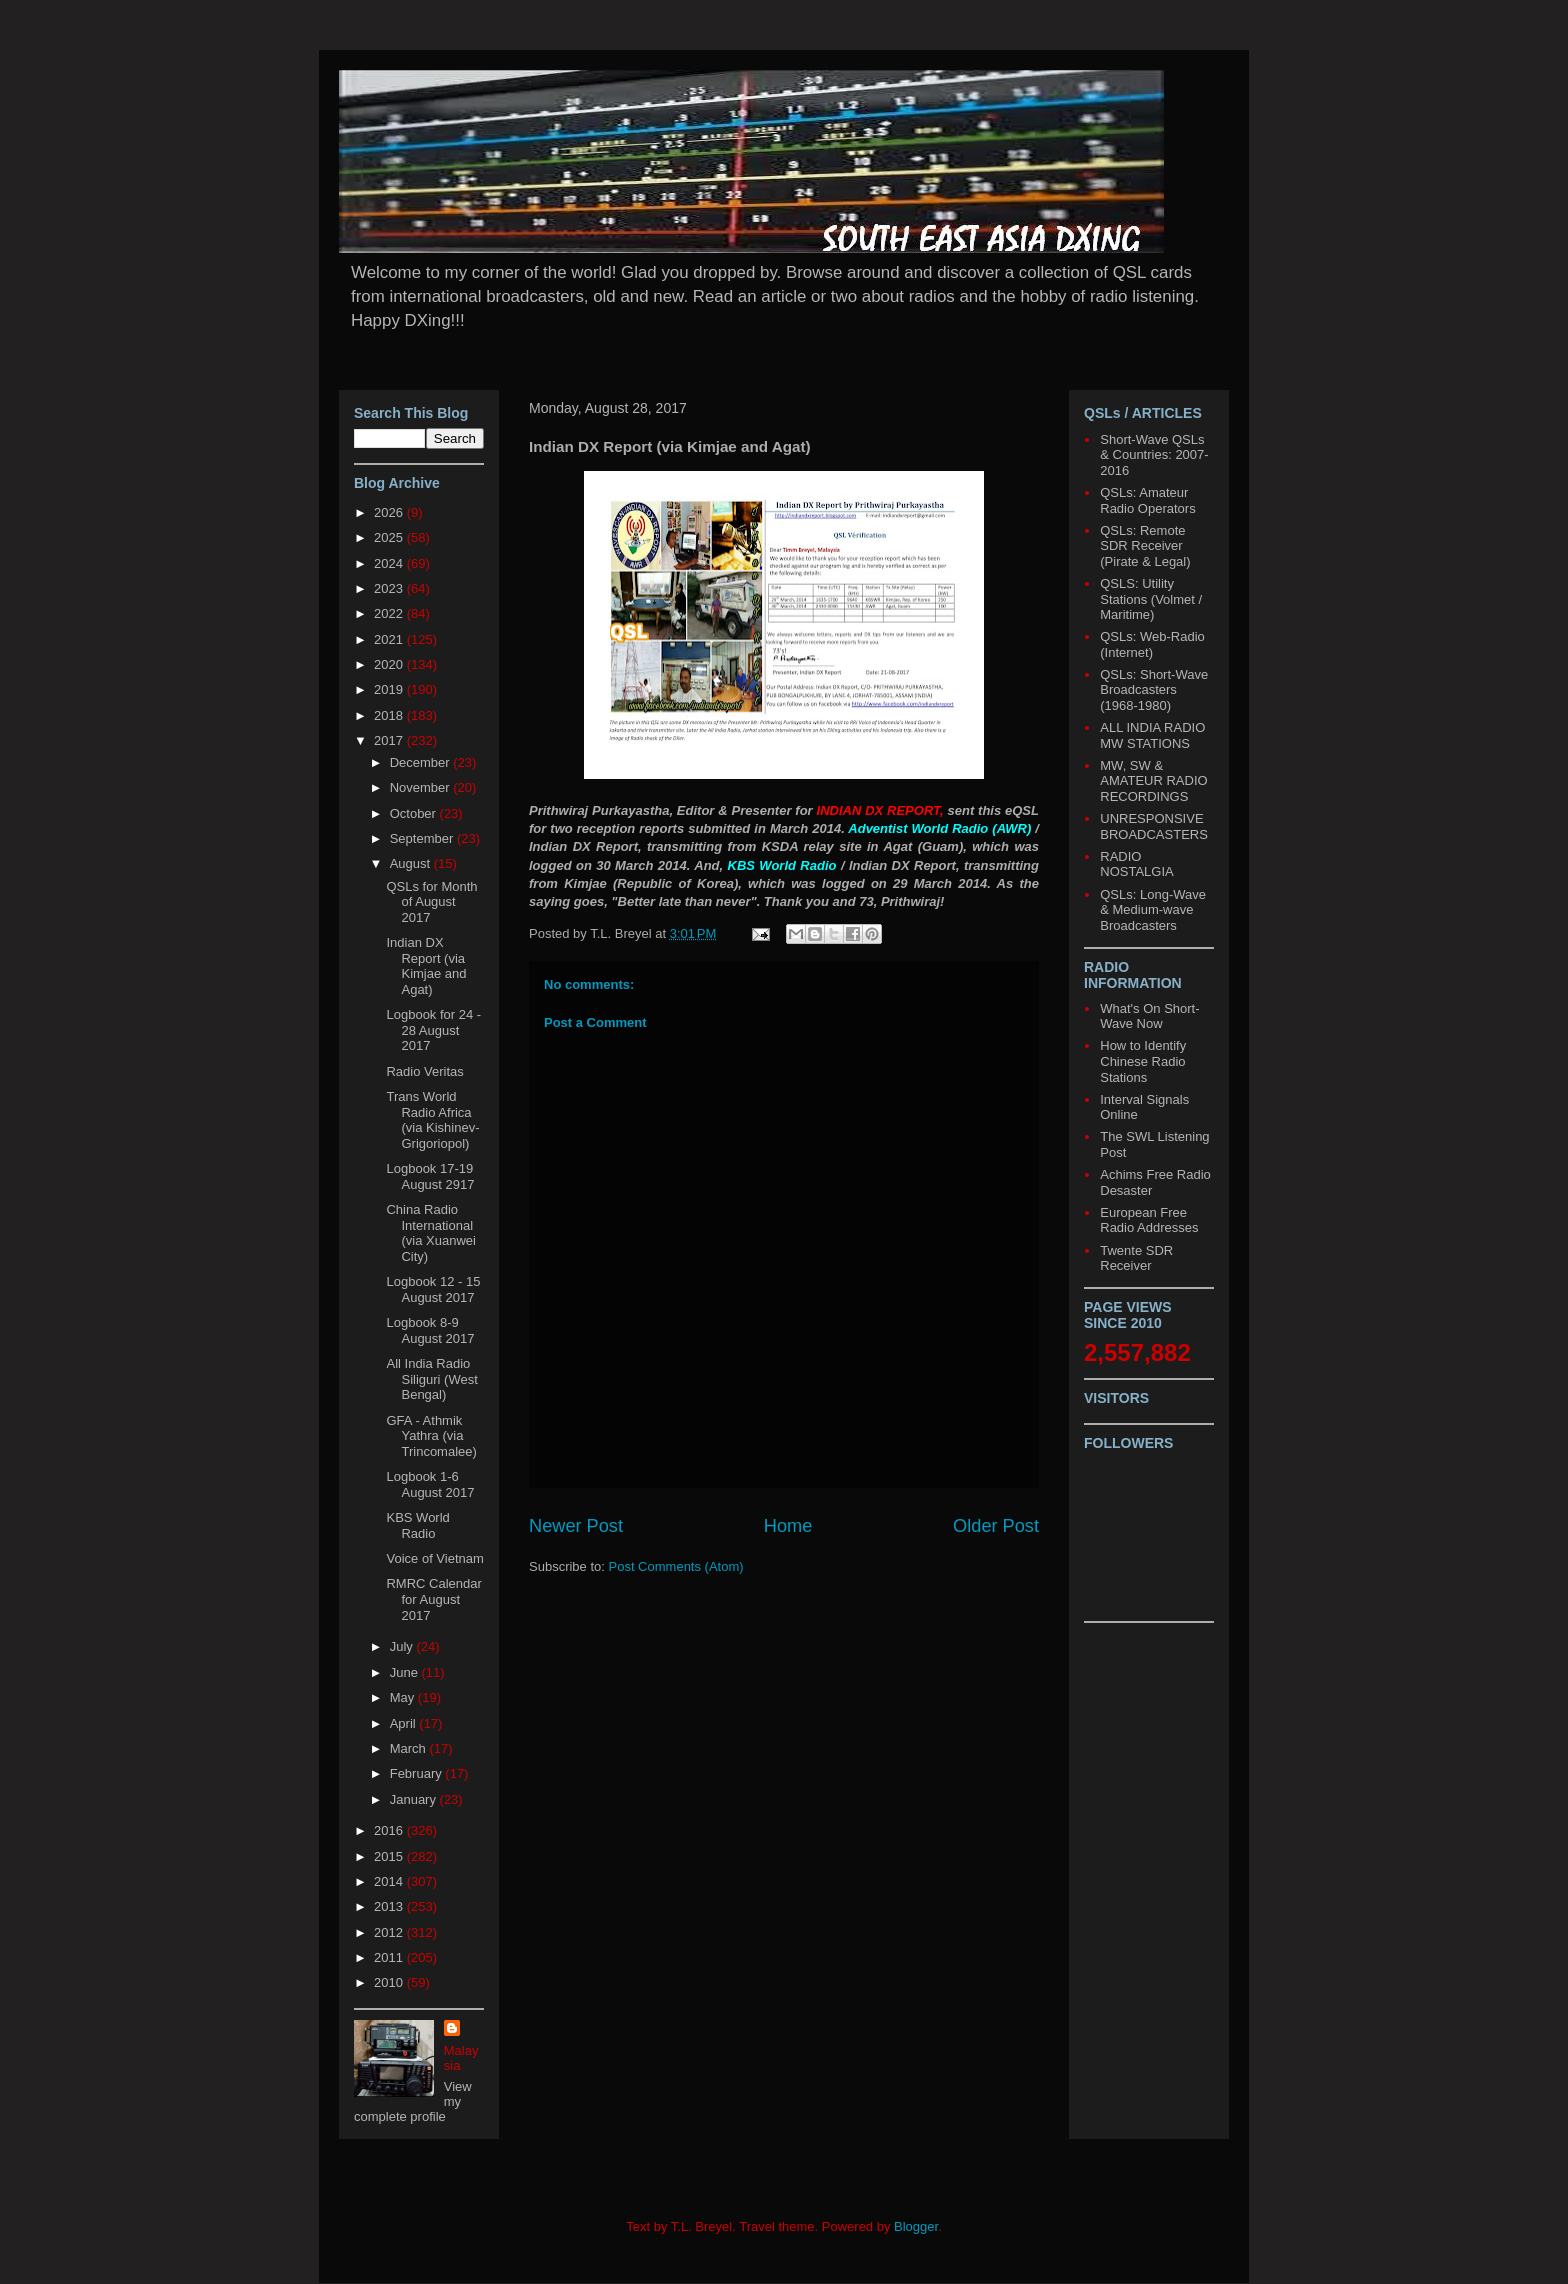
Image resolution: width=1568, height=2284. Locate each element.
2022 (390, 613)
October (415, 813)
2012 (390, 1932)
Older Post (996, 1526)
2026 (390, 512)
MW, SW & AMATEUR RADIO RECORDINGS (1153, 781)
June (406, 1672)
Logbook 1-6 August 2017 (430, 1484)
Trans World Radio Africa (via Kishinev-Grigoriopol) (432, 1120)
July (403, 1646)
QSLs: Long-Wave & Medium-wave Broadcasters (1153, 910)
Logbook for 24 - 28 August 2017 (433, 1030)
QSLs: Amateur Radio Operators (1147, 500)
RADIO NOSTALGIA (1136, 864)
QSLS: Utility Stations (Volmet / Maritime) (1151, 599)
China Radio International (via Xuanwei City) (430, 1233)
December (422, 762)
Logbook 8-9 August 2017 (430, 1330)
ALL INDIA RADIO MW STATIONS (1152, 735)
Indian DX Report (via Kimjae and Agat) (426, 966)
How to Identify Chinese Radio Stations (1143, 1061)
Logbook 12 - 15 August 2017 (433, 1289)
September (423, 838)
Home (788, 1526)
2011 (390, 1957)
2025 (390, 537)
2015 (390, 1856)
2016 (390, 1830)
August (412, 863)
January (415, 1799)
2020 (390, 664)
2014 (390, 1881)
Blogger (916, 2226)
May (404, 1697)
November (422, 787)
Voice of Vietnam (434, 1558)
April (405, 1723)
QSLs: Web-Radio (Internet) (1152, 644)
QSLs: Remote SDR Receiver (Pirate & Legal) (1145, 546)
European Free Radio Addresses (1149, 1220)
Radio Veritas (424, 1071)
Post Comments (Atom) (676, 1566)
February (418, 1773)
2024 (390, 563)
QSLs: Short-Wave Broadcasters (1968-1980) (1154, 690)
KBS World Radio (417, 1525)
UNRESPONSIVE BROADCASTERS (1154, 826)
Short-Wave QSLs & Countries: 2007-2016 (1154, 455)
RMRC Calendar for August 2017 (433, 1599)
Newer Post (576, 1526)
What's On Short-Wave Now (1149, 1016)
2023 (390, 588)
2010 (390, 1982)
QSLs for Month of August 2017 (431, 902)
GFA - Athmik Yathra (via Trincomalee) (431, 1436)
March (410, 1748)
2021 (390, 639)
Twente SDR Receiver (1136, 1258)
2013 (390, 1906)
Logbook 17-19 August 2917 (430, 1176)
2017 (390, 740)
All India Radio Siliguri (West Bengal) (431, 1379)
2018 (390, 715)
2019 (390, 689)
